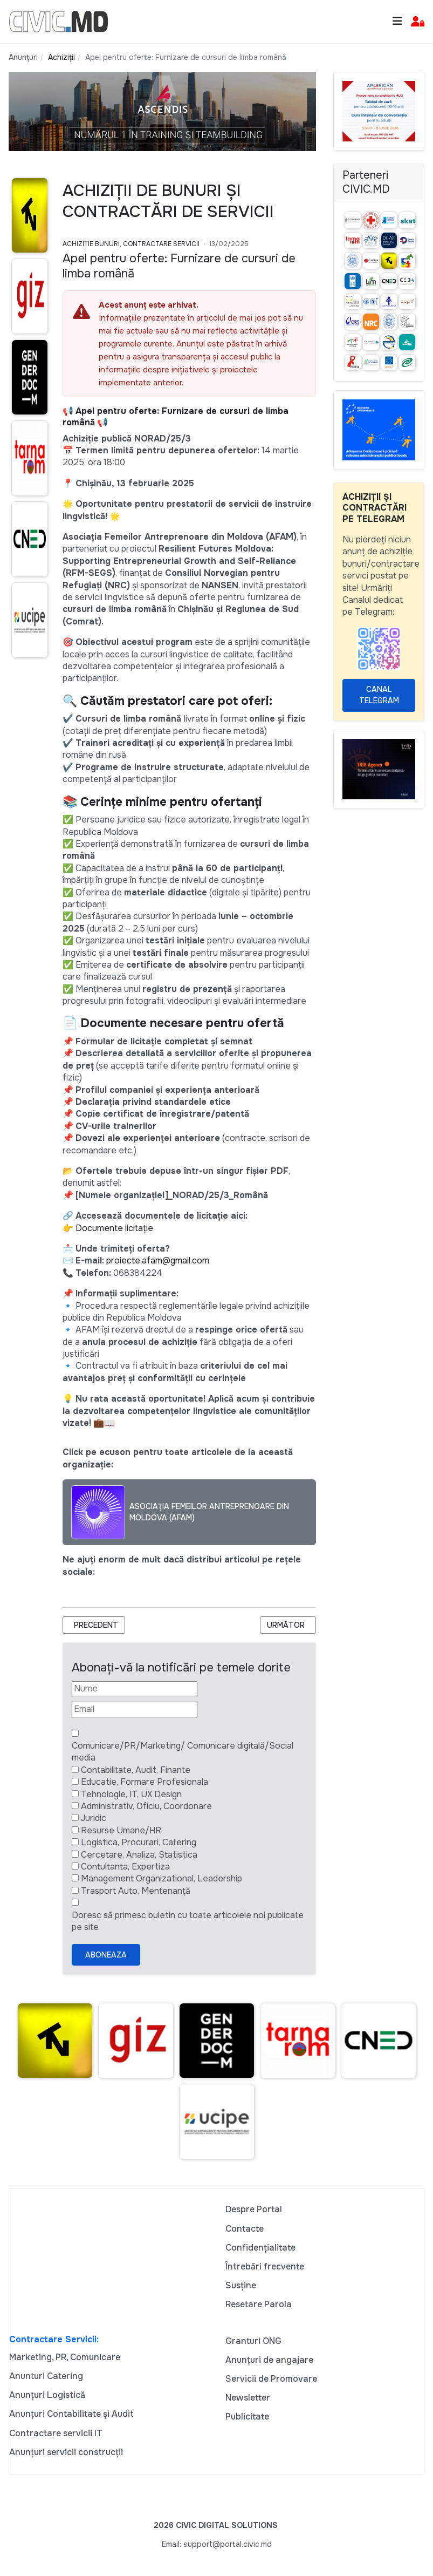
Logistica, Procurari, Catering (138, 1842)
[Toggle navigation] (397, 21)
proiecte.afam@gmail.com (157, 1260)
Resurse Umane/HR (121, 1830)
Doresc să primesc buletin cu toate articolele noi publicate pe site (188, 1921)
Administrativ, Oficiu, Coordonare (146, 1806)
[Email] (134, 1709)
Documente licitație (114, 1228)
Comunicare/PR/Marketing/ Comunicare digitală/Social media (182, 1751)
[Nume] (134, 1688)
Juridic (93, 1818)
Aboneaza (106, 1955)
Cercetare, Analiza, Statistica (139, 1854)
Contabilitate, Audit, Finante (135, 1770)
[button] (417, 21)
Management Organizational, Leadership (161, 1878)
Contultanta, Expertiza (125, 1866)
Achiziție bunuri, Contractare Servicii (131, 244)
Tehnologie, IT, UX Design (131, 1794)
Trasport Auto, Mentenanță (135, 1891)
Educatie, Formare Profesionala (144, 1781)
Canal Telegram (379, 694)
